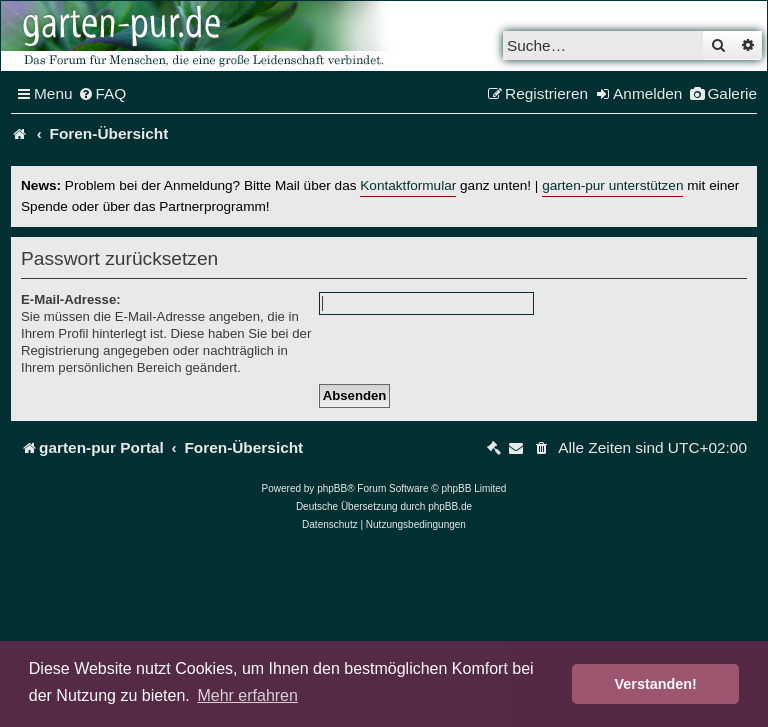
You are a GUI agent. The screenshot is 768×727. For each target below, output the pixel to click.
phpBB (332, 488)
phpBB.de (450, 506)
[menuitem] (102, 94)
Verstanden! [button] (656, 684)
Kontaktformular (408, 185)
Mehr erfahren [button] (247, 695)
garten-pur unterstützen (612, 185)
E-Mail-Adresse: (71, 299)
